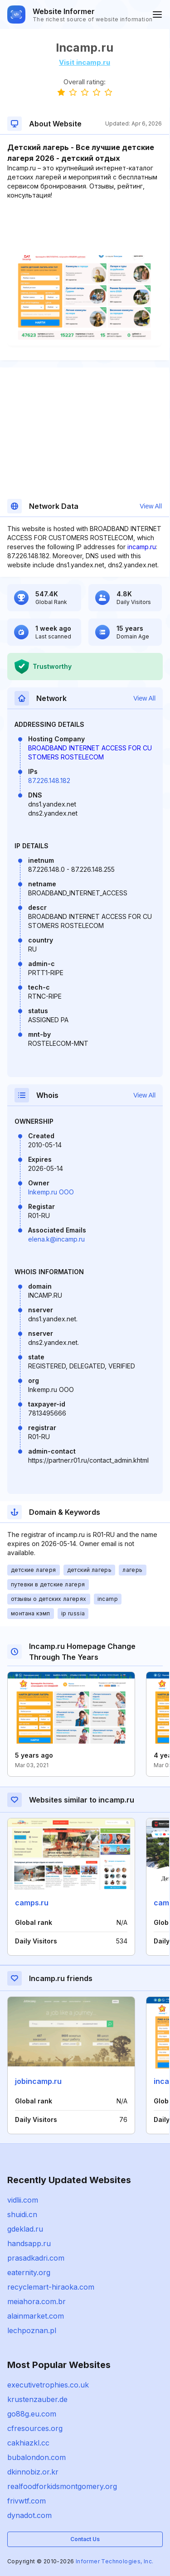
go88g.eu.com (31, 2413)
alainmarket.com (35, 2315)
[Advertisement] (84, 227)
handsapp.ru (29, 2243)
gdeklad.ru (25, 2228)
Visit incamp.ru (84, 62)
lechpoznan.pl (31, 2330)
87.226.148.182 (49, 780)
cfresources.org (35, 2428)
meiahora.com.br (36, 2301)
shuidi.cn (22, 2214)
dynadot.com (29, 2515)
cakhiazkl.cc (28, 2442)
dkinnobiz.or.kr (32, 2471)
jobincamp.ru (38, 2081)
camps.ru (32, 1902)
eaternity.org (28, 2272)
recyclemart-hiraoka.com (50, 2286)
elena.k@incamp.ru (56, 1239)
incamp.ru (141, 547)
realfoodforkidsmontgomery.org (62, 2486)
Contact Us (85, 2539)
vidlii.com (22, 2199)
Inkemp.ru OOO (51, 1192)
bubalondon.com (36, 2457)
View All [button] (151, 506)
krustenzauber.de (37, 2399)
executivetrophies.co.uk (48, 2384)
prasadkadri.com (35, 2257)
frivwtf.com (26, 2500)
